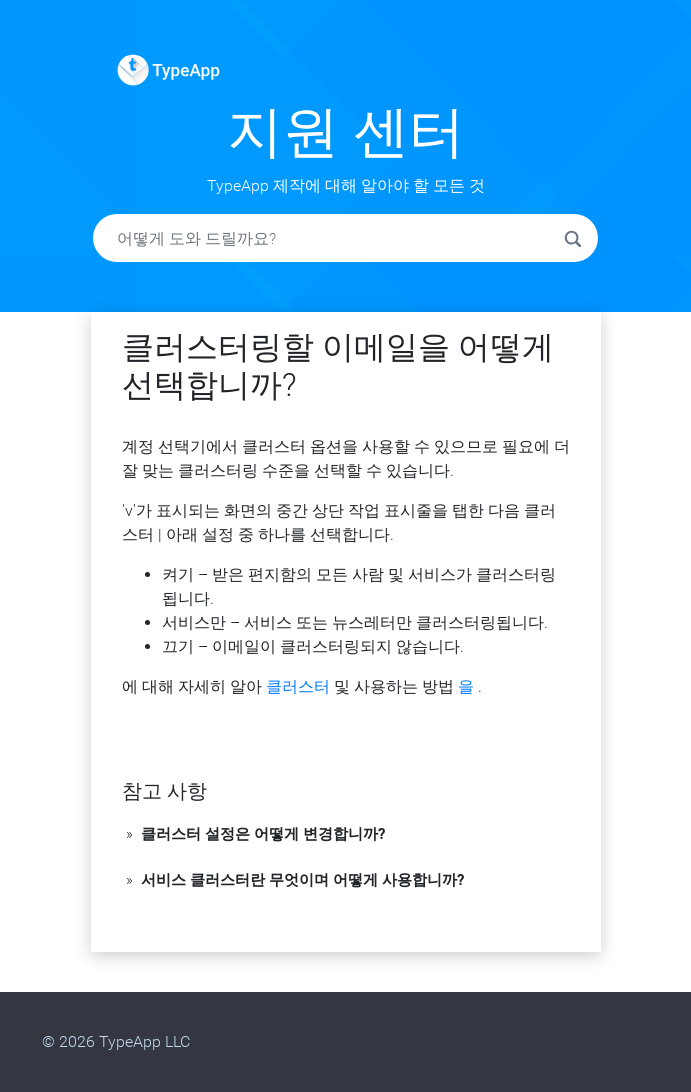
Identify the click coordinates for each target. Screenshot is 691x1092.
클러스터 (298, 686)
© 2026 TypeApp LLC (116, 1041)
